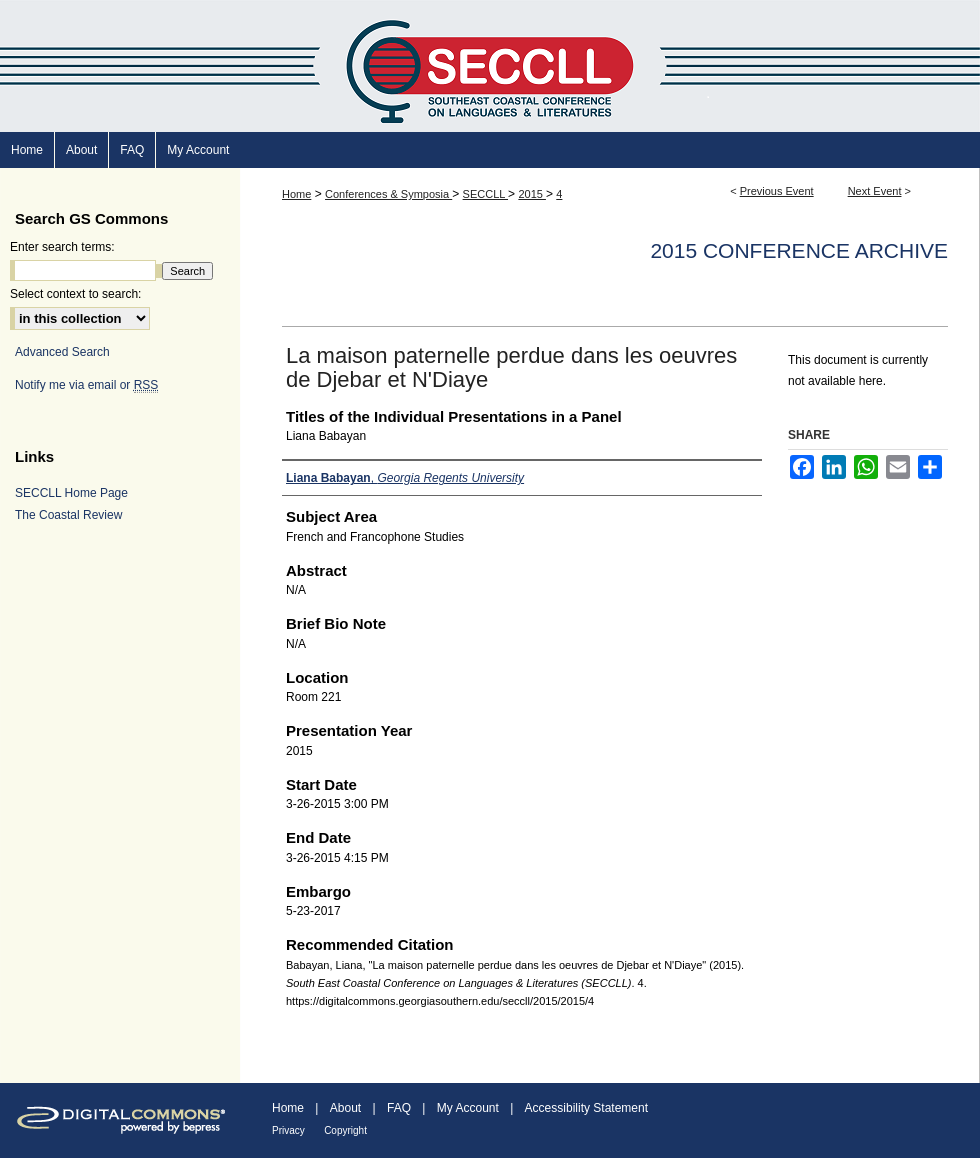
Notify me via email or (86, 385)
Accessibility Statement (586, 1108)
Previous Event (777, 191)
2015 (532, 194)
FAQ (399, 1108)
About (345, 1108)
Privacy (288, 1130)
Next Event (875, 191)
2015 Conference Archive (799, 250)
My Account (468, 1108)
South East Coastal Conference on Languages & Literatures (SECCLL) (490, 66)
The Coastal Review (68, 515)
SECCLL (485, 194)
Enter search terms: (62, 247)
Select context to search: (75, 294)
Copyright (345, 1130)
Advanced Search (62, 352)
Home (296, 194)
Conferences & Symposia (388, 194)
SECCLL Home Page (71, 493)
